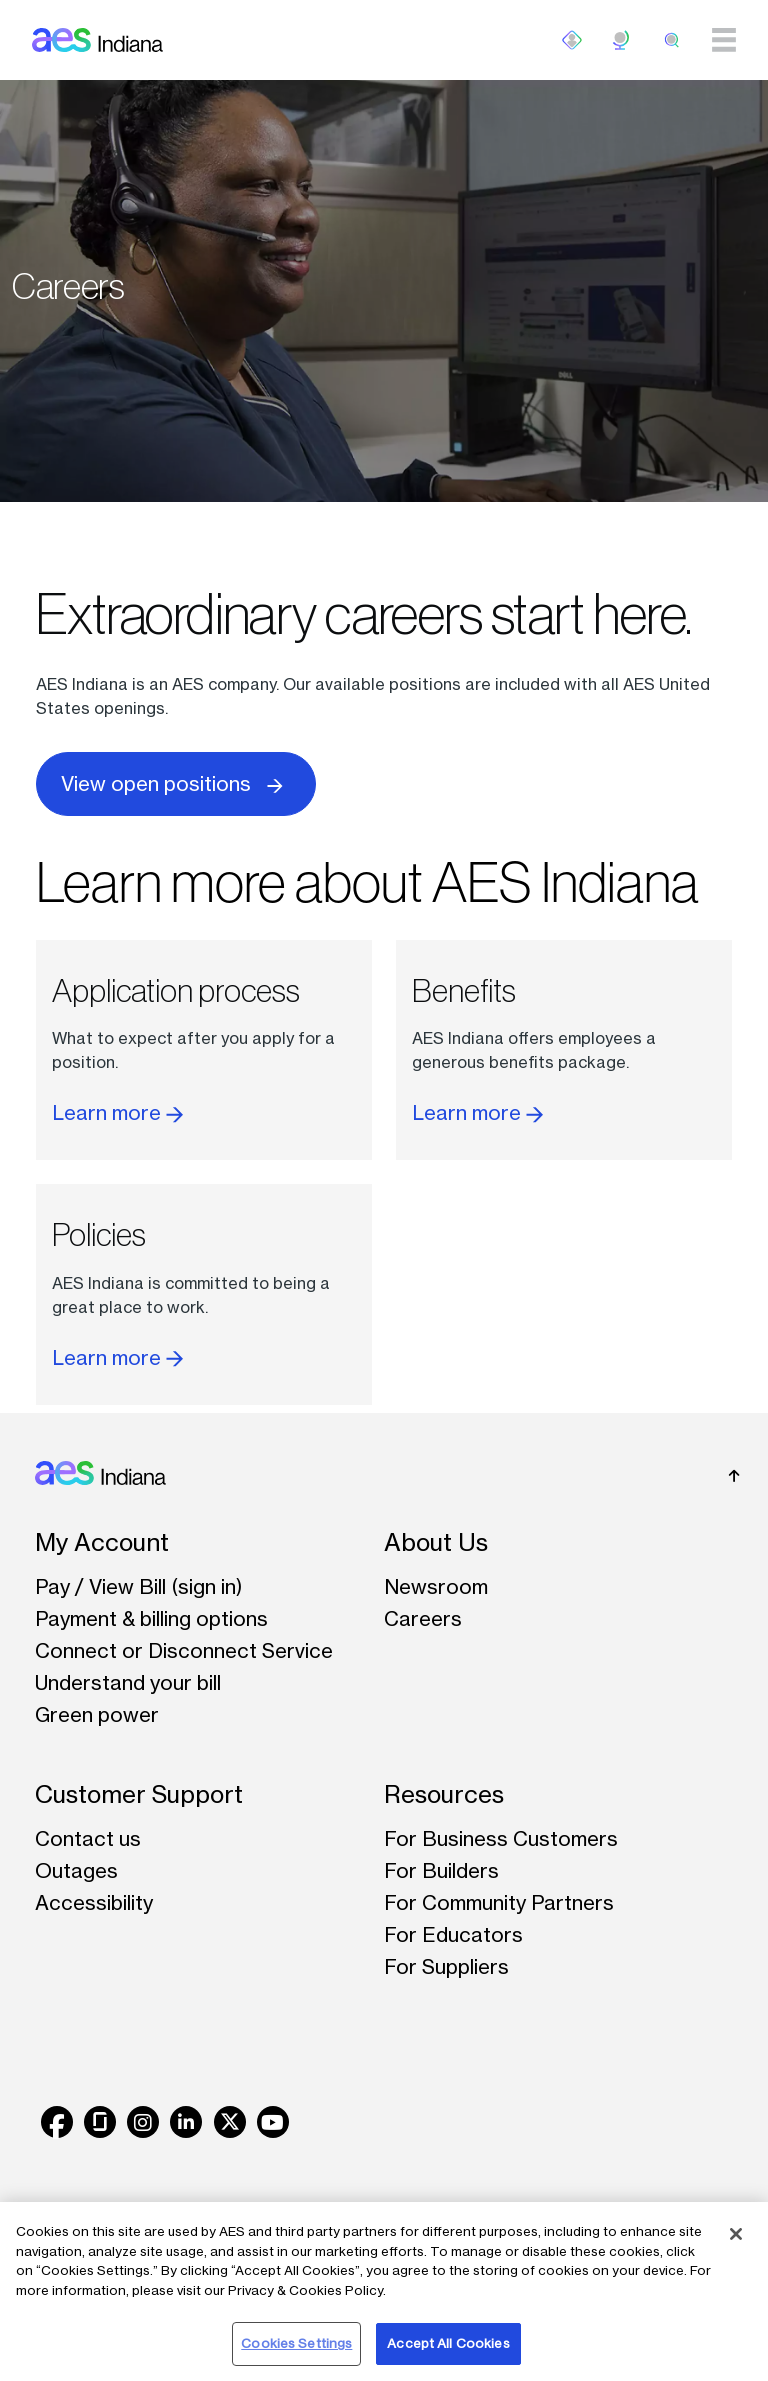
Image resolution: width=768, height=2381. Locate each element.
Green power (97, 1714)
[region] (384, 2291)
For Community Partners (499, 1902)
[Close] (736, 2234)
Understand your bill (128, 1682)
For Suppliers (446, 1966)
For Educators (453, 1934)
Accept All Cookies (448, 2343)
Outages (76, 1870)
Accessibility (94, 1902)
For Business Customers (501, 1838)
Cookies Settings (296, 2343)
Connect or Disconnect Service (184, 1650)
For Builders (441, 1870)
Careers (423, 1618)
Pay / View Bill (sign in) (139, 1586)
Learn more (117, 1112)
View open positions (176, 782)
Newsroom (436, 1586)
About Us (436, 1542)
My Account (102, 1542)
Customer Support (139, 1794)
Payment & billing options (151, 1618)
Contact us (88, 1838)
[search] (672, 40)
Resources (444, 1794)
